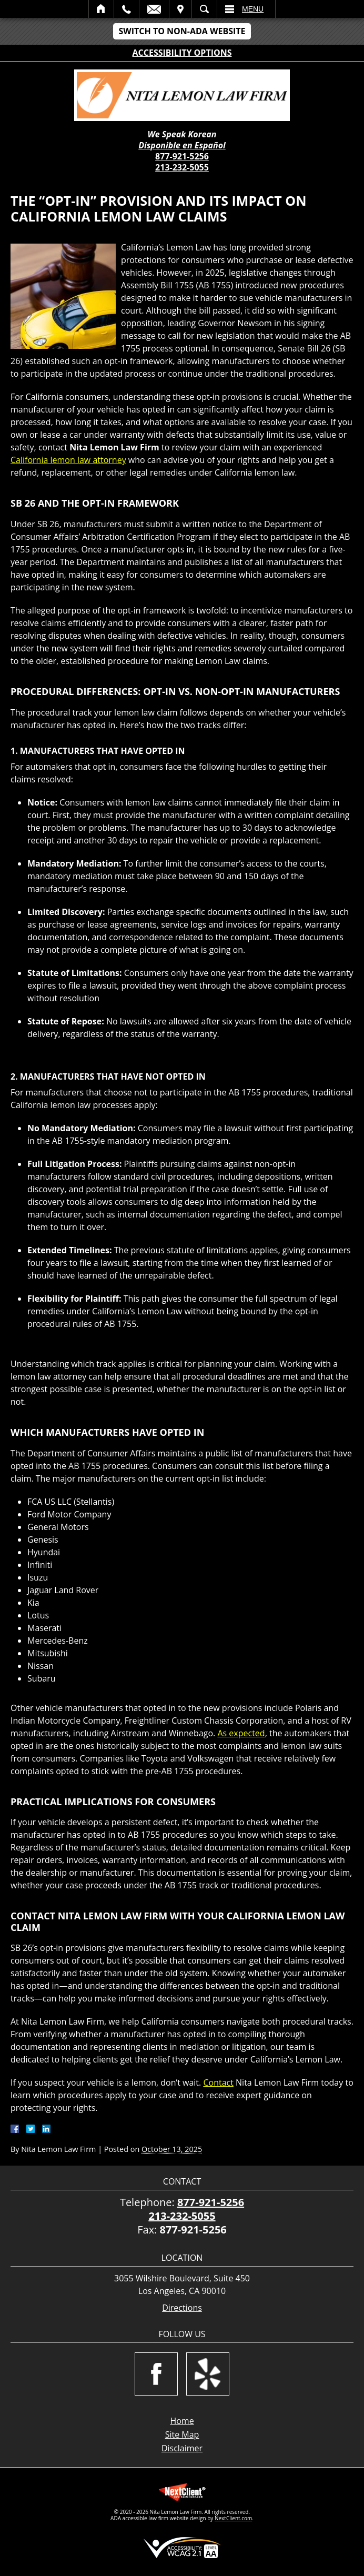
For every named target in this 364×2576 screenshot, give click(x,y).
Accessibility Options (182, 52)
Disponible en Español (182, 145)
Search (204, 9)
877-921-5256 (182, 156)
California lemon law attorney (68, 460)
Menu (253, 9)
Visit (180, 9)
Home (101, 9)
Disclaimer (182, 2448)
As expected (241, 1733)
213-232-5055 (182, 167)
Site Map (182, 2434)
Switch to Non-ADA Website (181, 31)
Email (154, 9)
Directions (182, 2307)
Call (126, 9)
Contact (218, 2082)
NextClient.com (233, 2518)
